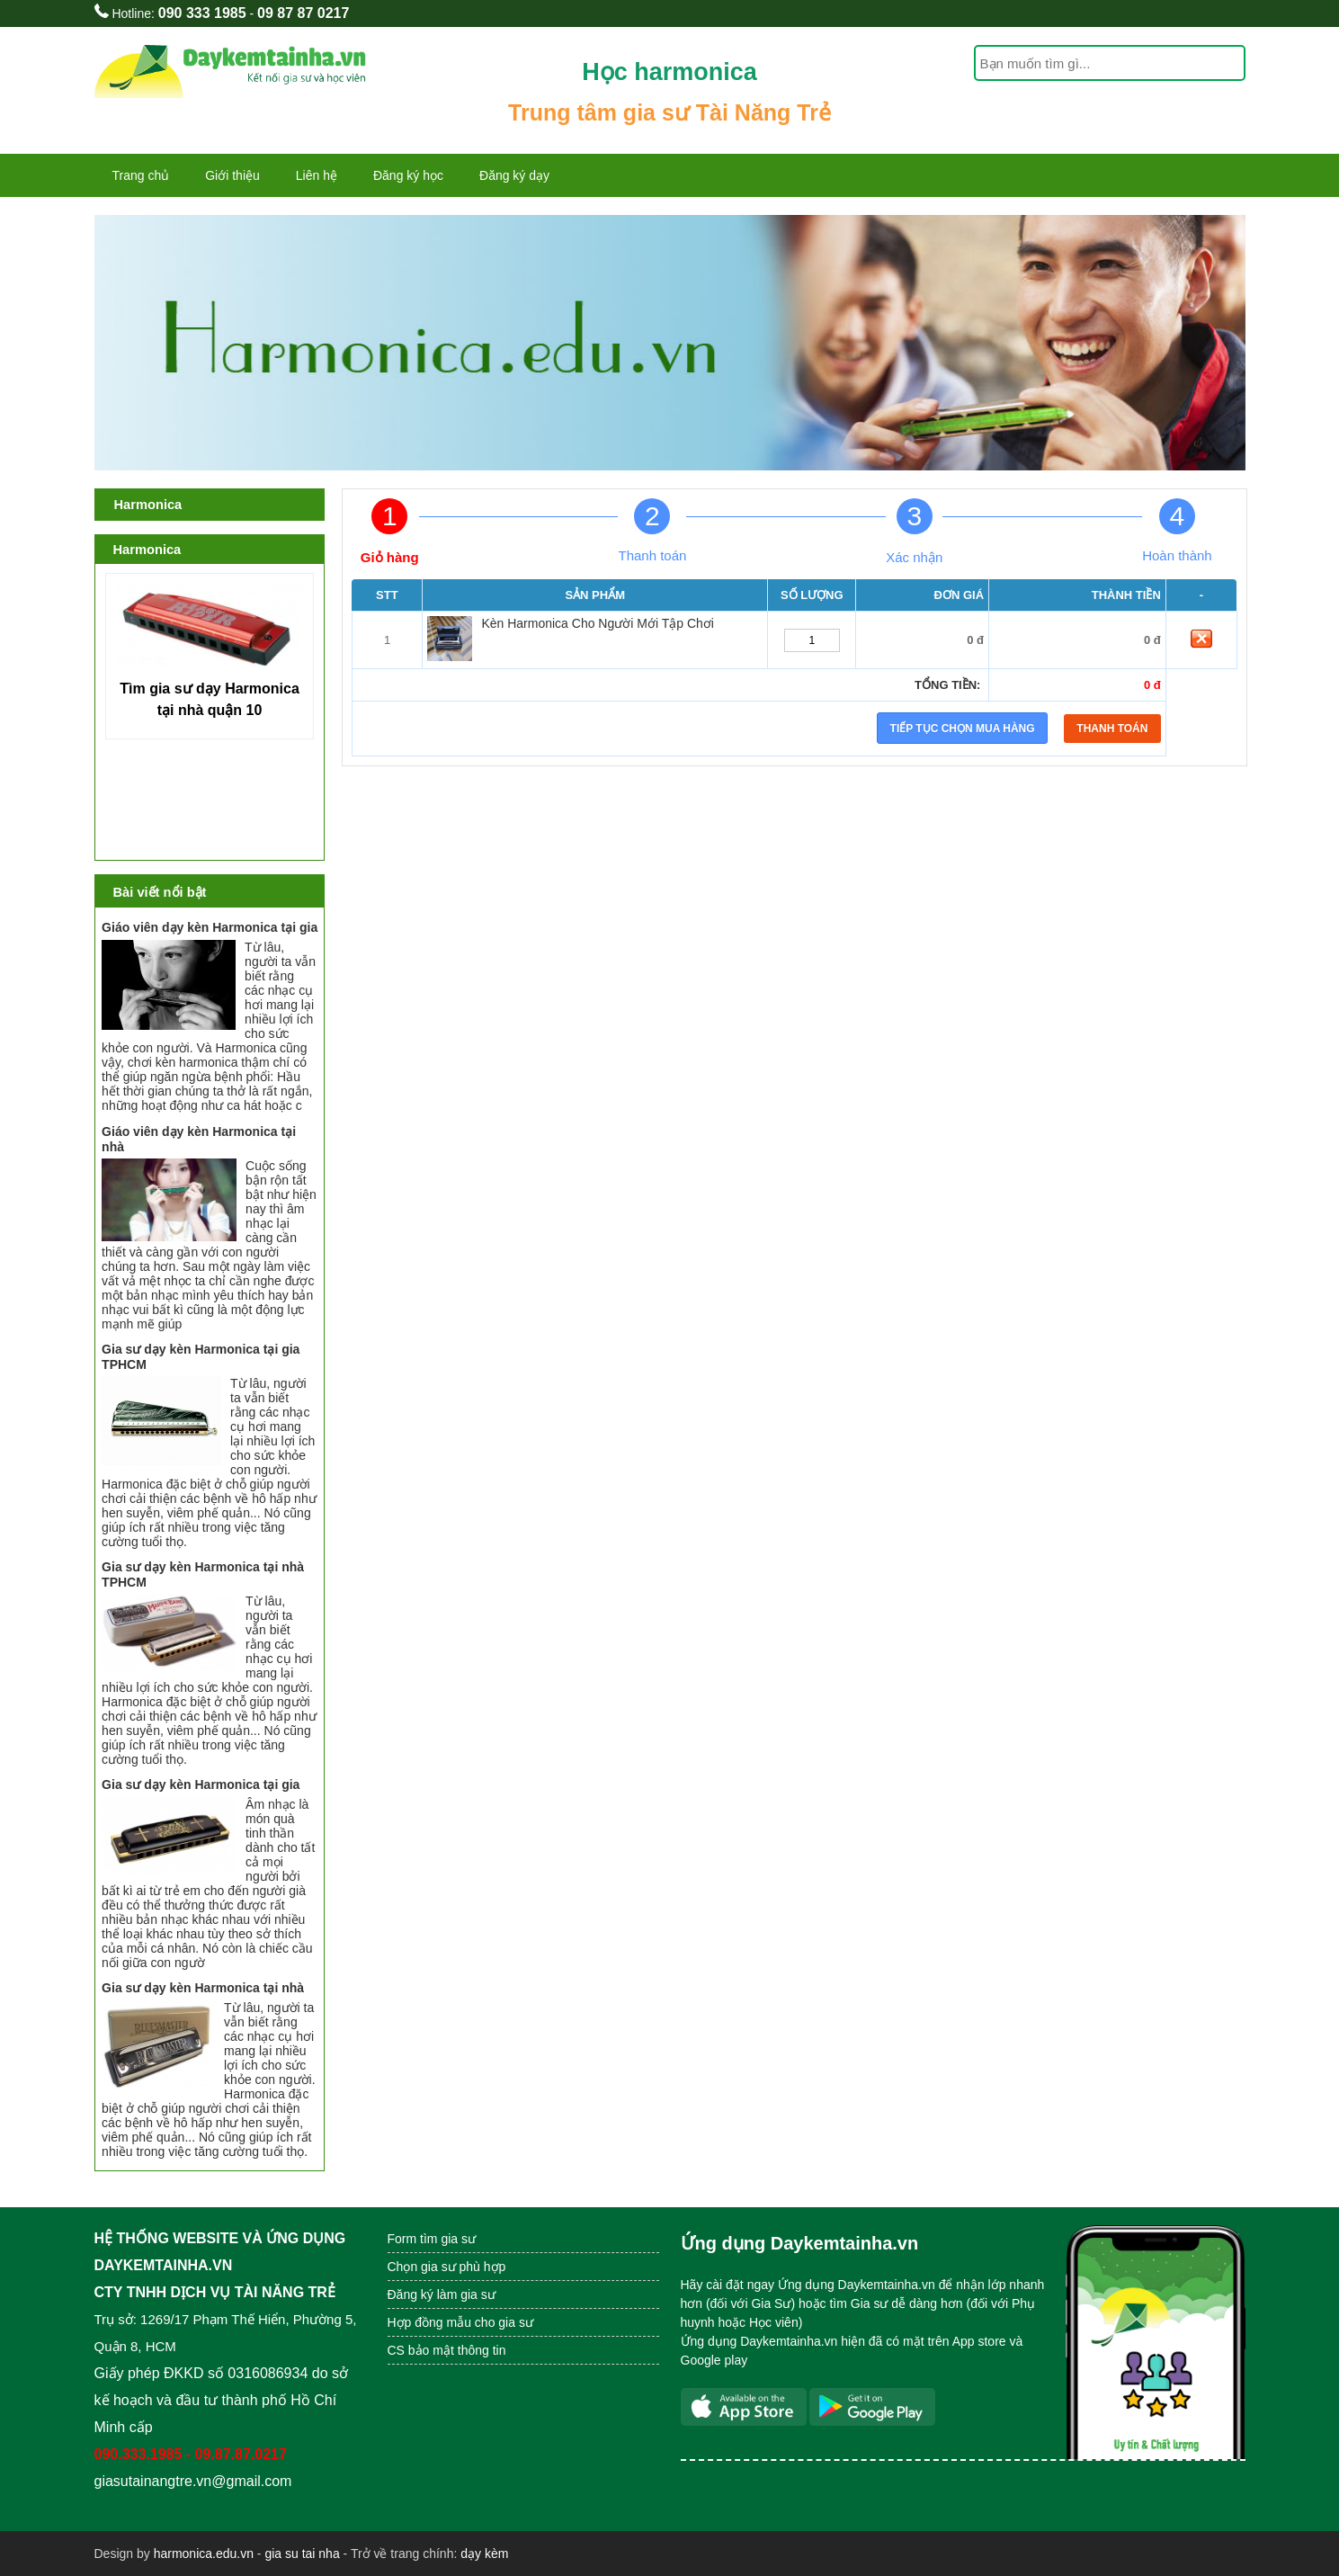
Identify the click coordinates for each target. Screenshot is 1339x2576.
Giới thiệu (232, 175)
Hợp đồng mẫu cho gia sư (460, 2322)
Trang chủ (141, 175)
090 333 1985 (202, 13)
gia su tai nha (301, 2553)
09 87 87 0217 (303, 13)
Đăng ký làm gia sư (443, 2294)
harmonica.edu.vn (204, 2553)
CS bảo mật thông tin (447, 2350)
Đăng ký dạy (514, 175)
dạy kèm (484, 2553)
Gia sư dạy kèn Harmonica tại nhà (203, 1988)
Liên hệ (316, 175)
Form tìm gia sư (432, 2239)
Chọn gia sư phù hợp (447, 2266)
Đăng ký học (408, 175)
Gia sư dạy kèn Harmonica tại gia (200, 1784)
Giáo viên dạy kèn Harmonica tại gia (209, 927)
